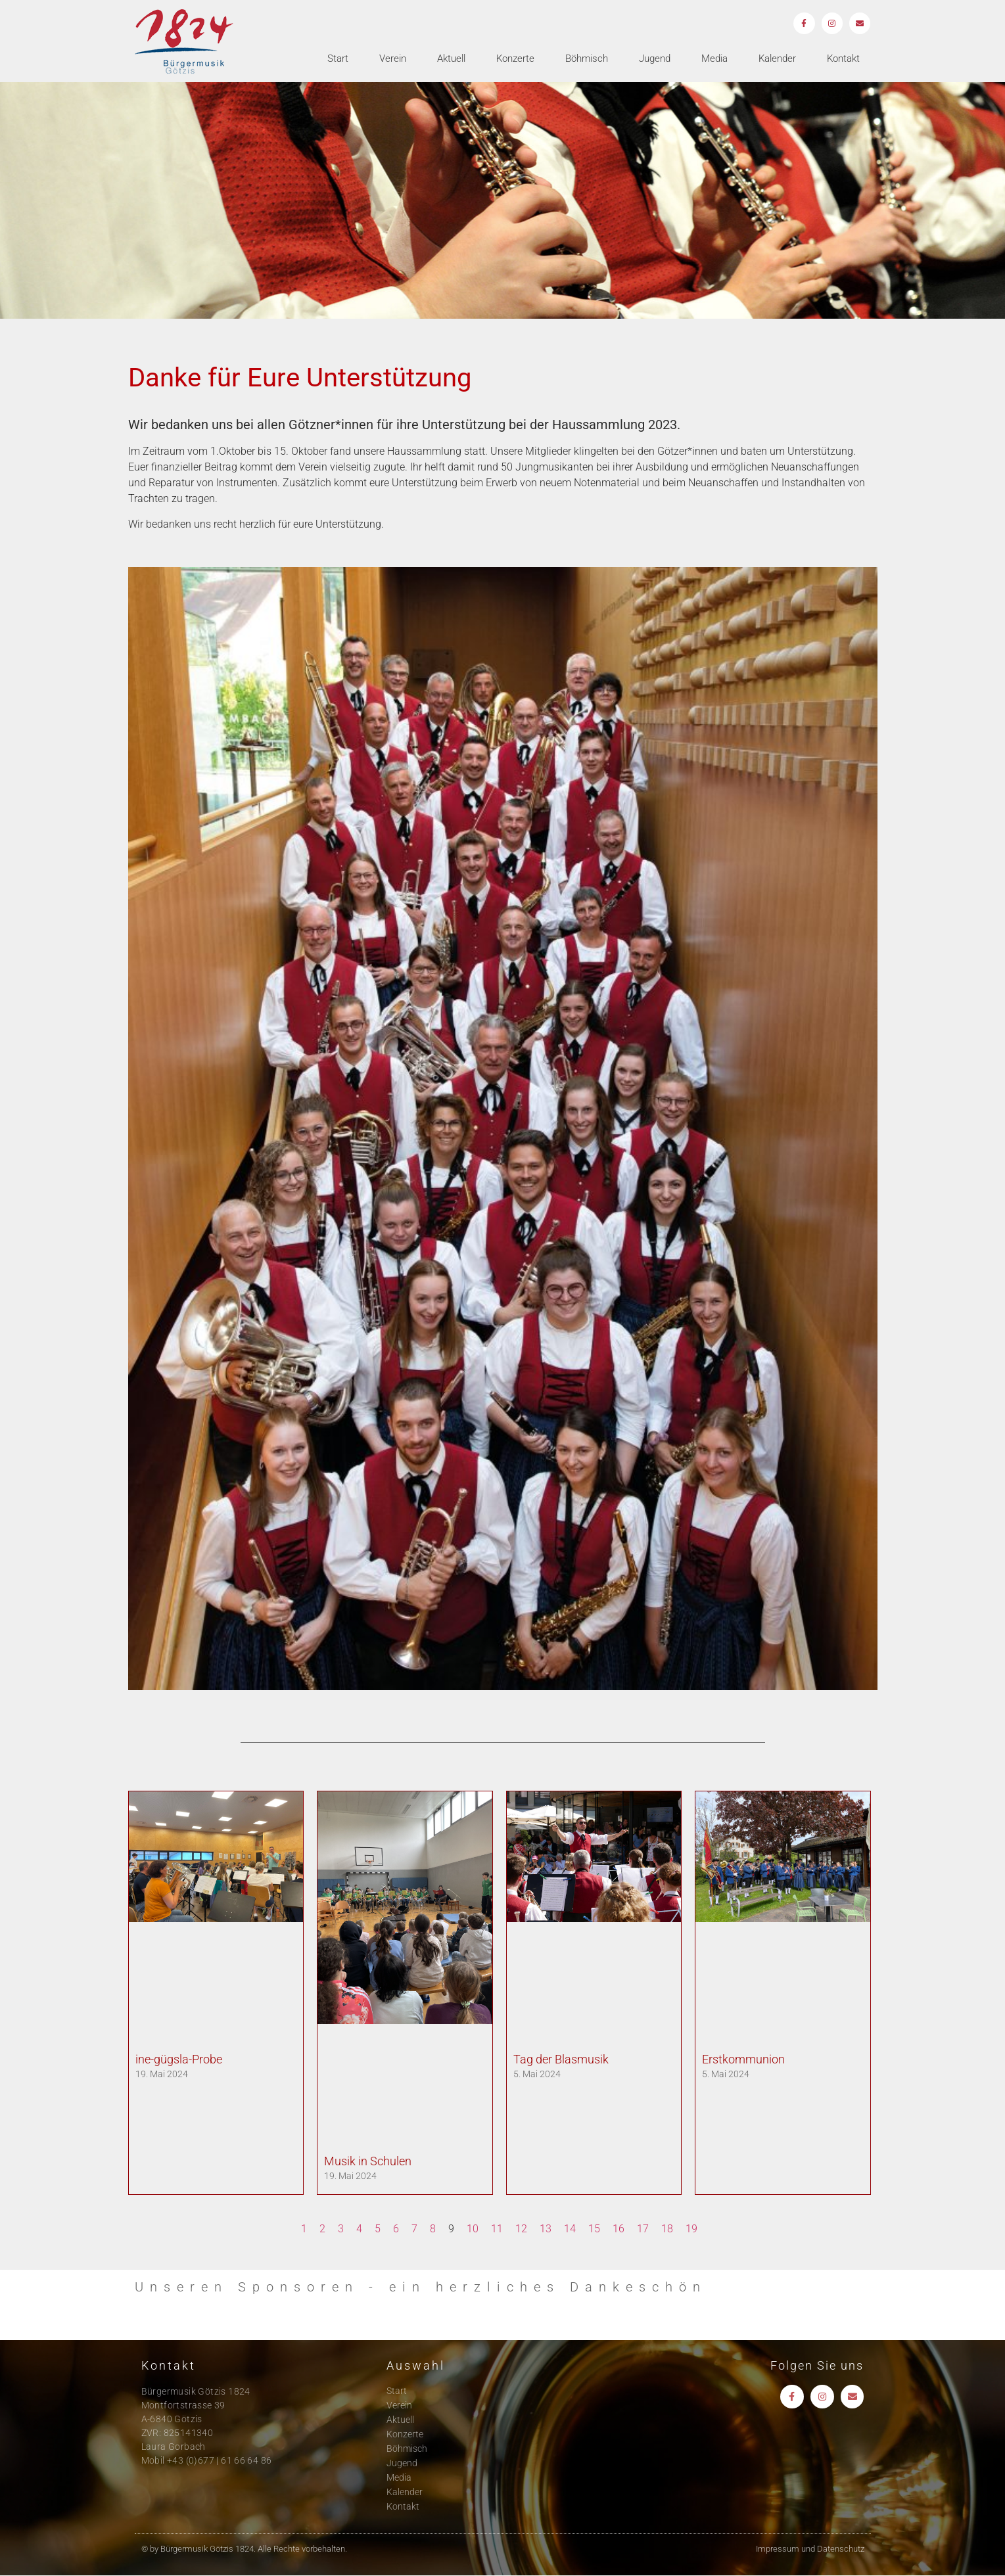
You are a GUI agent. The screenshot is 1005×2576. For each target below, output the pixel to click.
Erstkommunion (743, 2059)
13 (545, 2228)
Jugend (654, 60)
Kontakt (843, 60)
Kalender (777, 60)
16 (618, 2228)
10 (473, 2228)
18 (667, 2228)
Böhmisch (586, 60)
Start (337, 60)
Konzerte (515, 60)
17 (643, 2228)
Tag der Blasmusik (561, 2059)
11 (497, 2228)
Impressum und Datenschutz (810, 2549)
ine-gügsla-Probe (178, 2059)
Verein (392, 60)
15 (594, 2228)
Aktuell (451, 60)
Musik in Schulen (367, 2161)
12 (521, 2228)
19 (691, 2228)
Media (714, 60)
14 (570, 2228)
